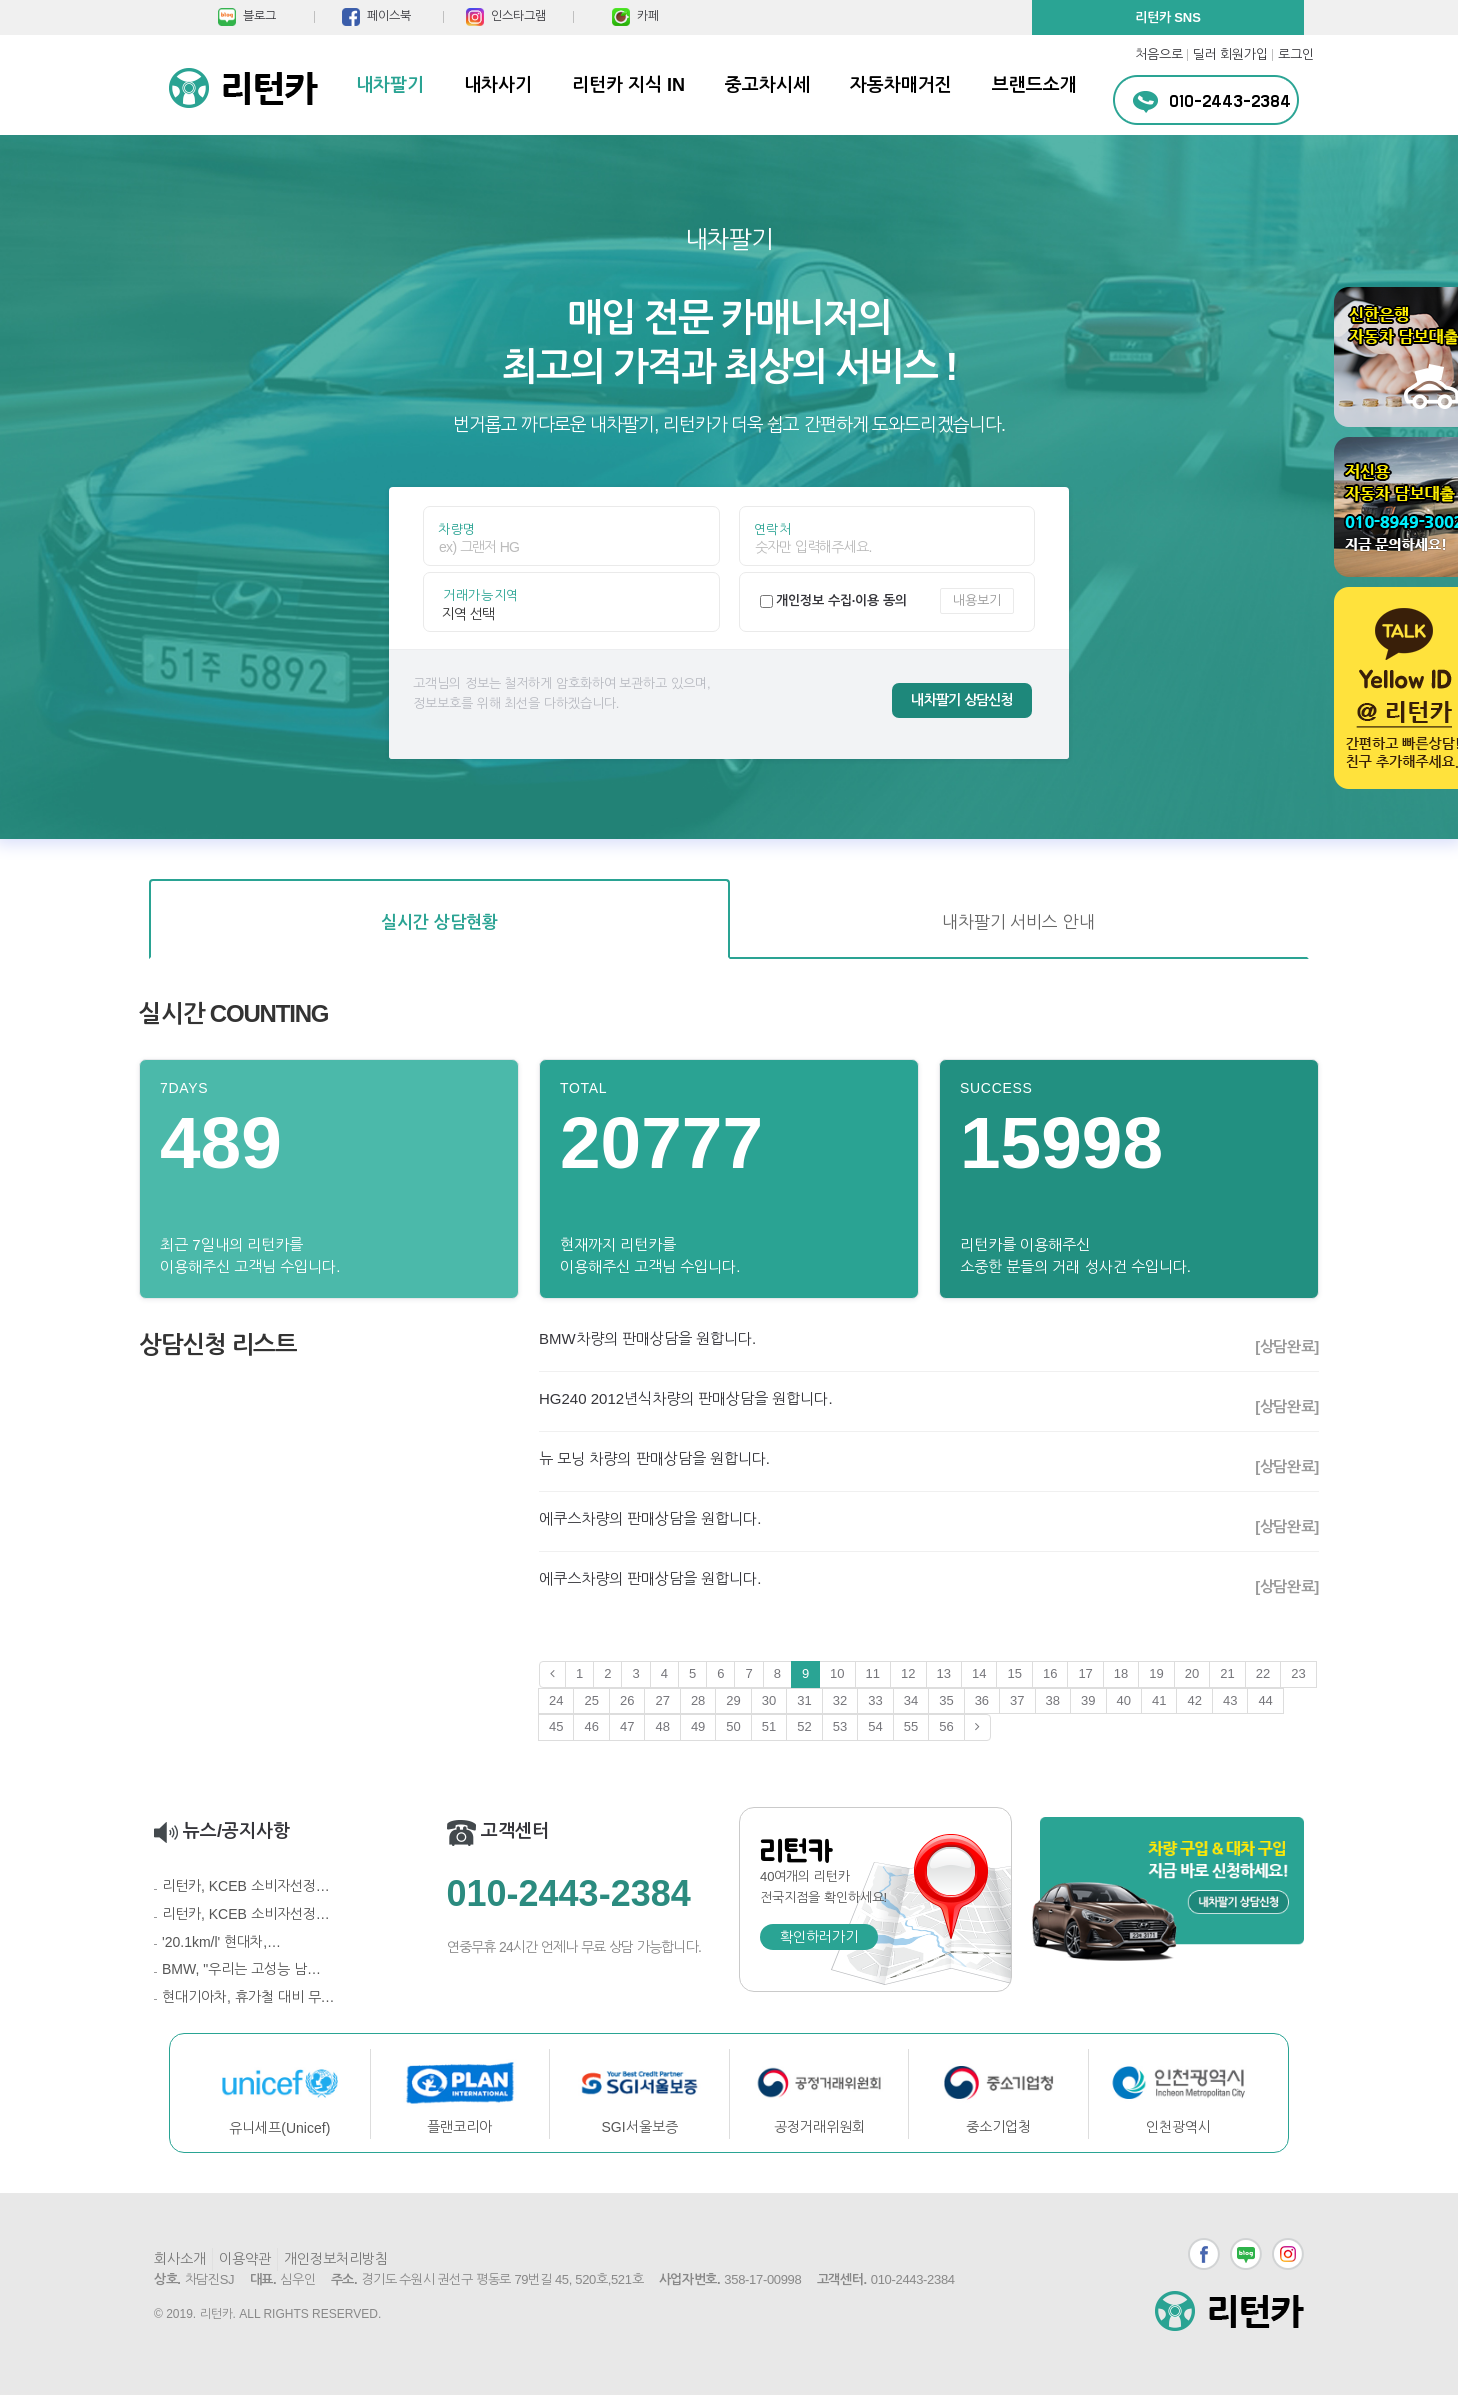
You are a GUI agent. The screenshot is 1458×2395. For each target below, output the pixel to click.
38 (1053, 1700)
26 (627, 1700)
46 (591, 1726)
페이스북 (1204, 2254)
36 (982, 1700)
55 (911, 1726)
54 (875, 1726)
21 (1227, 1673)
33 (875, 1700)
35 (946, 1700)
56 (946, 1726)
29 (733, 1700)
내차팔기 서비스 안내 (1018, 922)
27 (662, 1700)
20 (1192, 1673)
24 (556, 1700)
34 (911, 1700)
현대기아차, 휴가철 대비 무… (248, 1997)
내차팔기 (390, 85)
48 (662, 1726)
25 (591, 1700)
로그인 (1296, 54)
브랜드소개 (1034, 85)
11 (873, 1673)
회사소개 (180, 2259)
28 (698, 1700)
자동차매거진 (901, 85)
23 (1298, 1673)
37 (1017, 1700)
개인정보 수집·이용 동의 (841, 600)
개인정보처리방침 (336, 2259)
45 (556, 1726)
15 (1014, 1673)
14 (979, 1673)
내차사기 (498, 85)
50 (733, 1726)
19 (1156, 1673)
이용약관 (245, 2259)
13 (944, 1673)
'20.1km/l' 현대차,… (221, 1942)
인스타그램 (1288, 2254)
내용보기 (977, 600)
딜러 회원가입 (1231, 54)
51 (769, 1726)
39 (1088, 1700)
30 (769, 1700)
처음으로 (1159, 54)
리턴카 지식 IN (628, 85)
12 (908, 1673)
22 (1263, 1673)
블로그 (1246, 2254)
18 (1121, 1673)
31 (804, 1700)
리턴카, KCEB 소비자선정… (246, 1886)
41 (1159, 1700)
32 (840, 1700)
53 (840, 1726)
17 (1085, 1673)
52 (804, 1726)
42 (1194, 1700)
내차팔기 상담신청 (962, 700)
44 (1265, 1700)
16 (1050, 1673)
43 (1230, 1700)
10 (837, 1673)
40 (1124, 1700)
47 (627, 1726)
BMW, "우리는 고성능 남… (241, 1969)
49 (698, 1726)
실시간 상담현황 (439, 922)
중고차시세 (767, 85)
